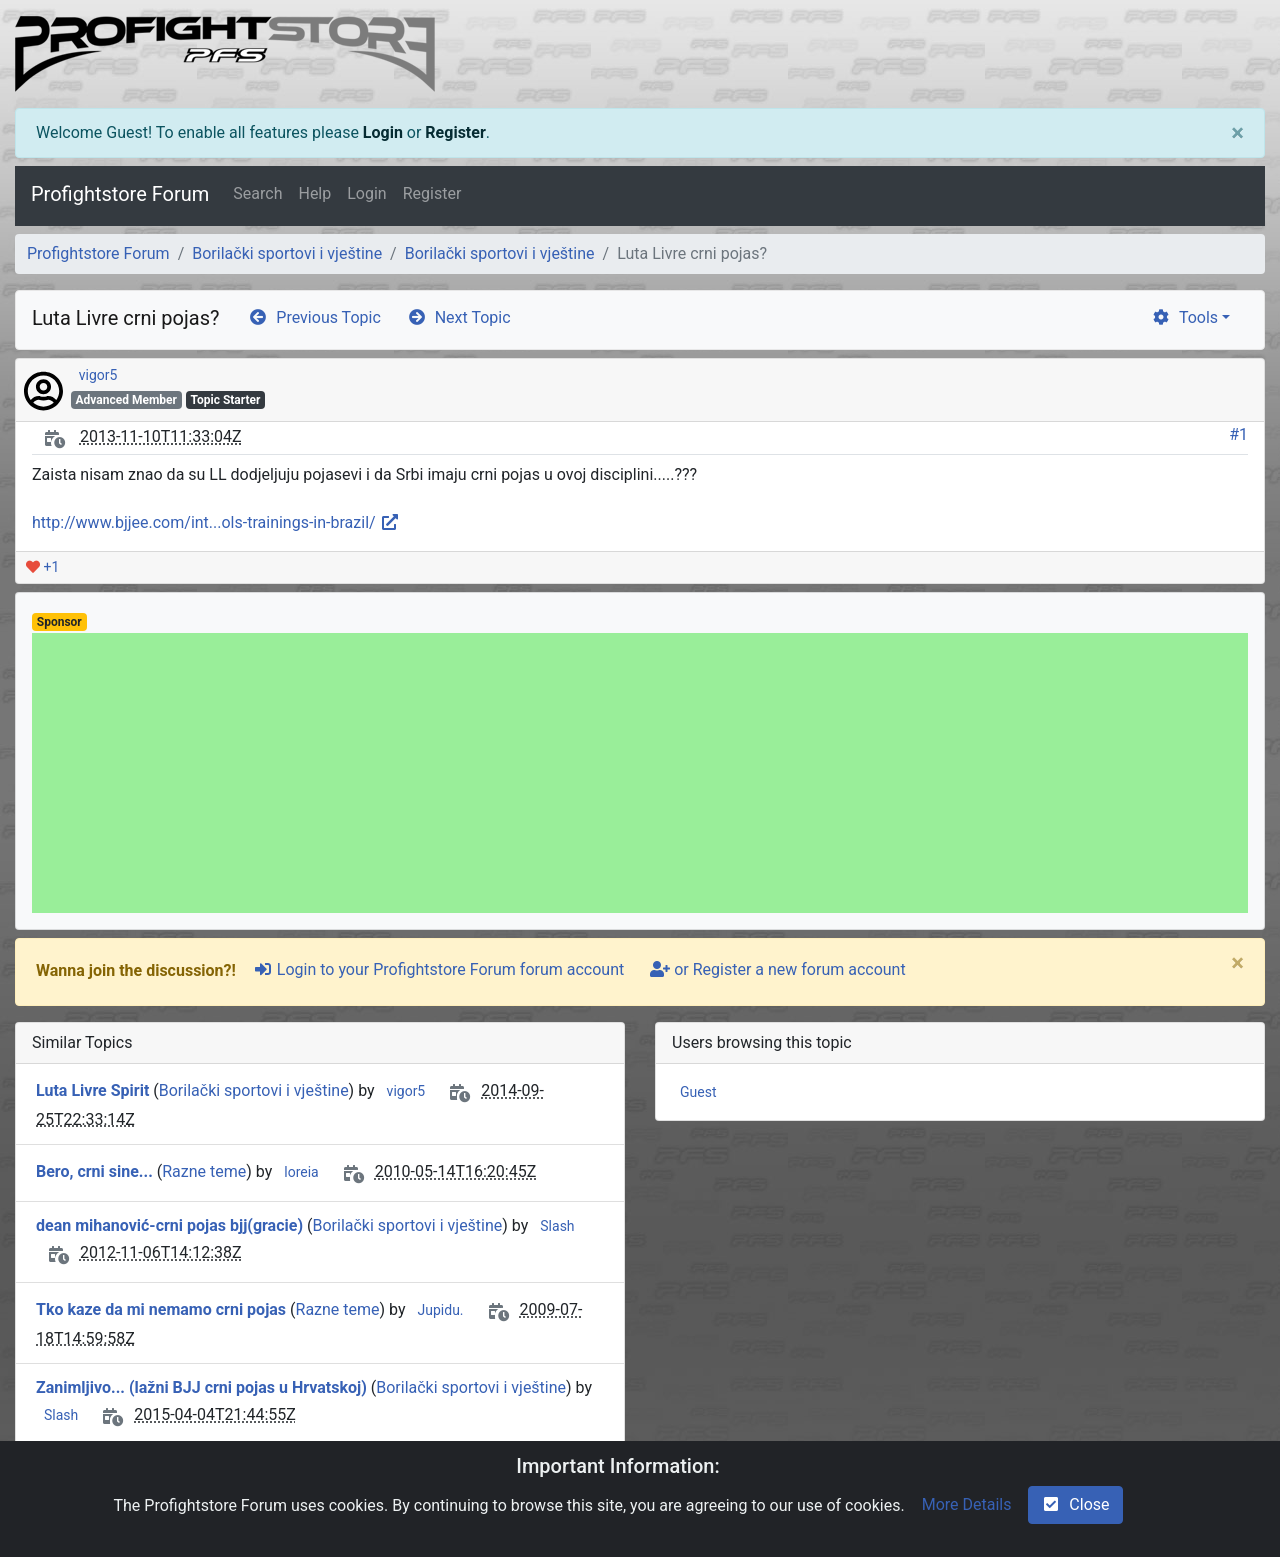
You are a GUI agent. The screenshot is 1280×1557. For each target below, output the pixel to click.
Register (455, 132)
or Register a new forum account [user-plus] (777, 969)
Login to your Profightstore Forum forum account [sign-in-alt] (438, 969)
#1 (1238, 434)
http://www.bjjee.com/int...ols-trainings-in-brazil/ (216, 522)
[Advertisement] (632, 773)
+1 (42, 567)
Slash (557, 1226)
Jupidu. (441, 1310)
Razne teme (204, 1171)
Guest (698, 1092)
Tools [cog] (1184, 317)
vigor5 (98, 375)
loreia (301, 1172)
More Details (967, 1504)
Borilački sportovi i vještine (287, 253)
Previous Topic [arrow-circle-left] (314, 317)
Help (314, 193)
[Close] (1237, 133)
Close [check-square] (1075, 1504)
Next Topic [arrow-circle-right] (459, 317)
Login (383, 132)
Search (257, 193)
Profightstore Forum (120, 194)
